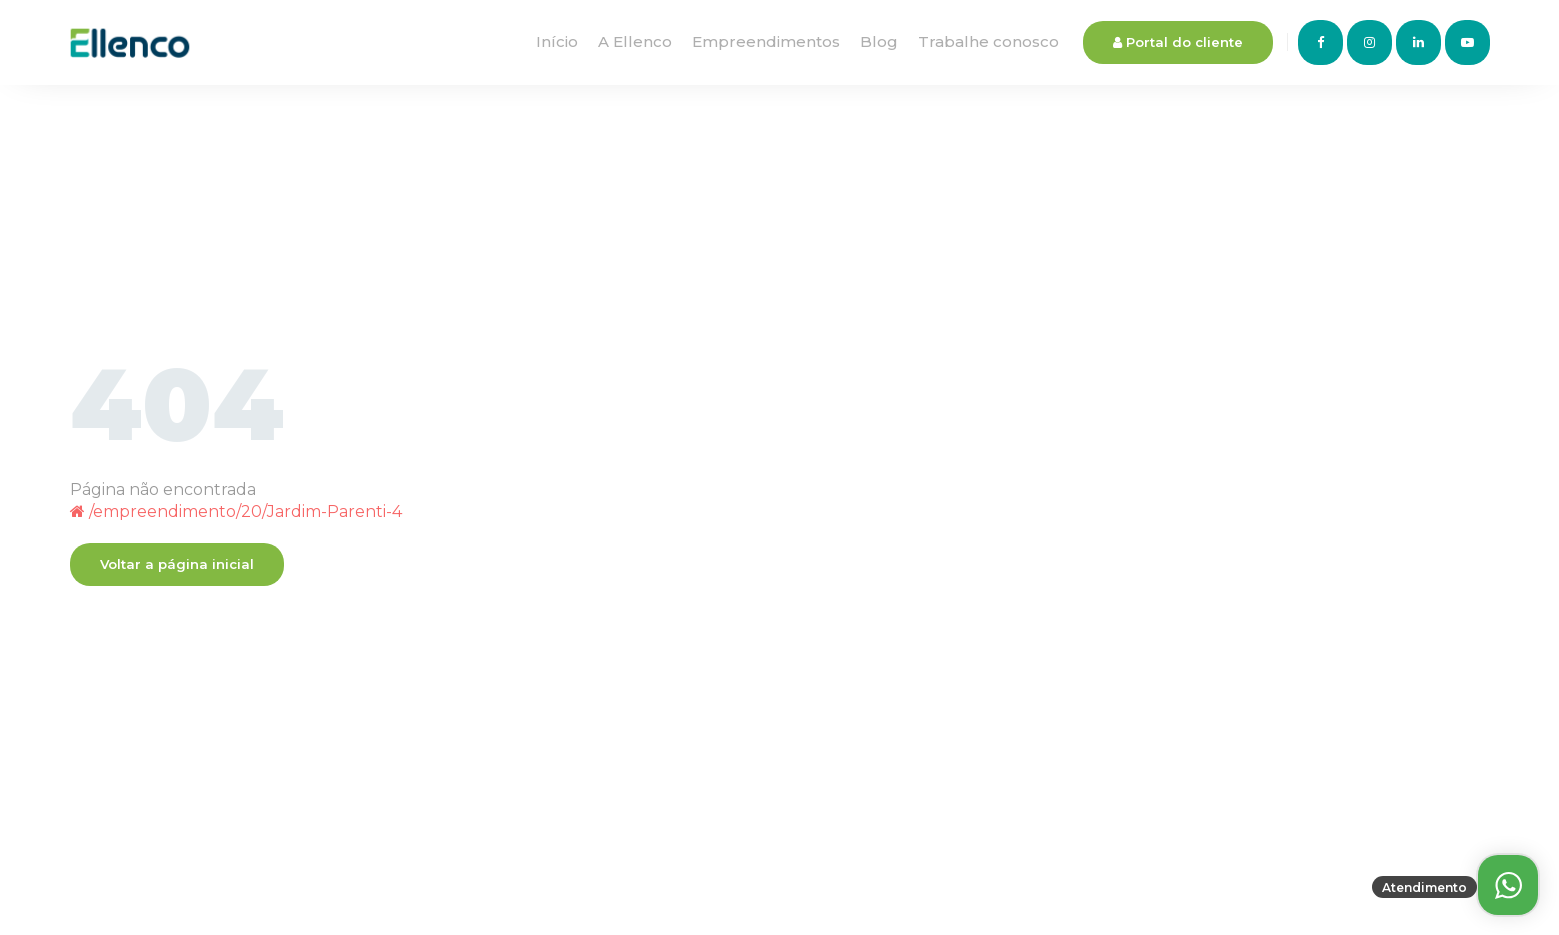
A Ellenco (635, 41)
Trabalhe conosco (988, 41)
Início (557, 41)
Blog (879, 41)
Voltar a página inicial (177, 564)
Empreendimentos (766, 41)
